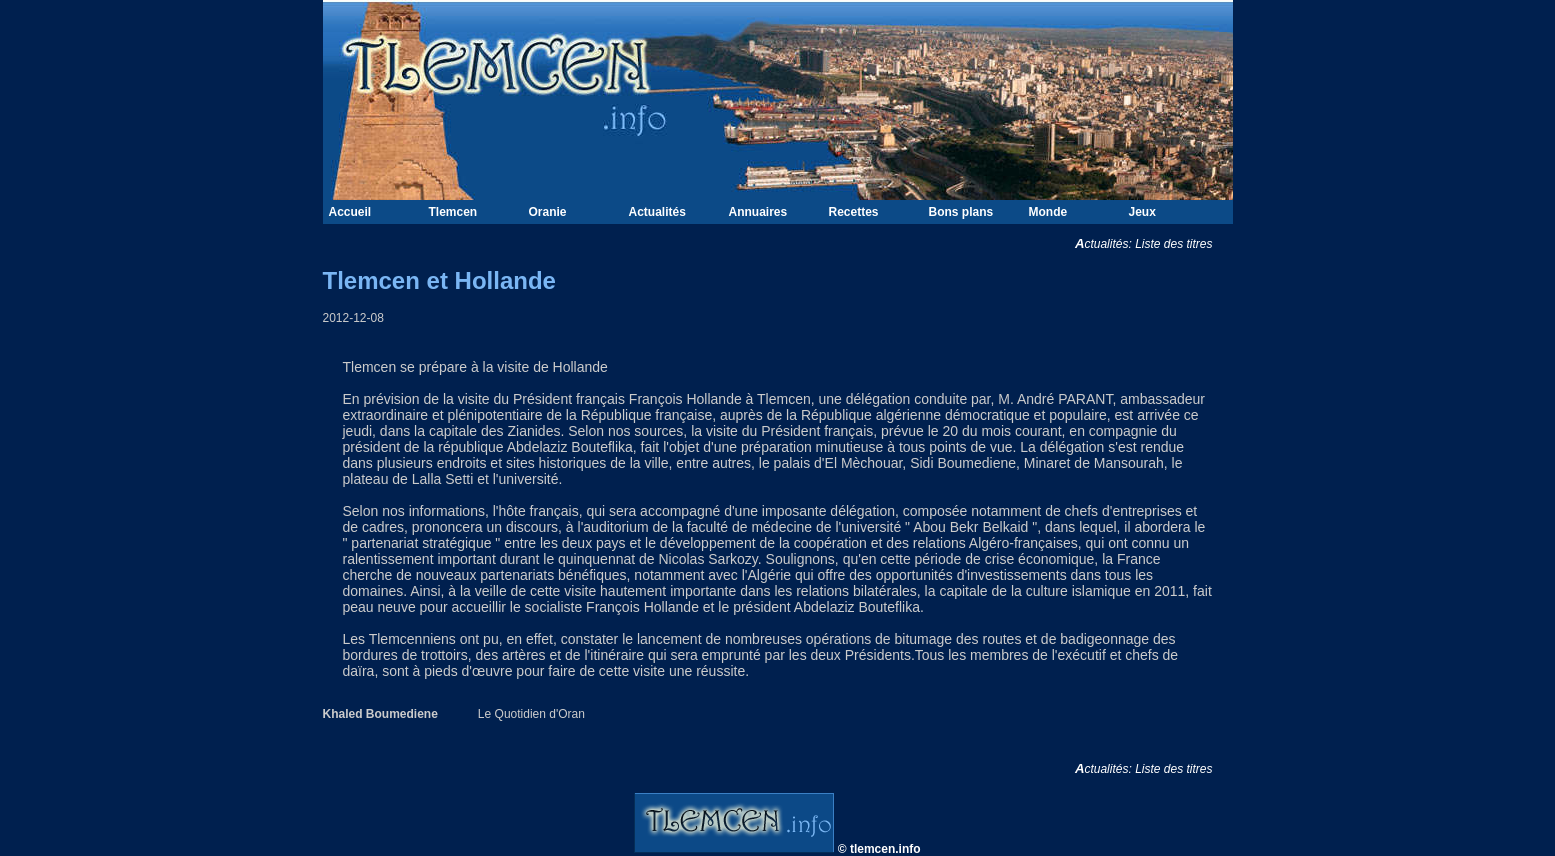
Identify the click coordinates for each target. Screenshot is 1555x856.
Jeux (1142, 212)
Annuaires (758, 212)
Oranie (548, 212)
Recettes (854, 212)
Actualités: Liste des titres (1154, 244)
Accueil (350, 212)
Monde (1048, 212)
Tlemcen (453, 212)
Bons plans (961, 212)
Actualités (657, 212)
